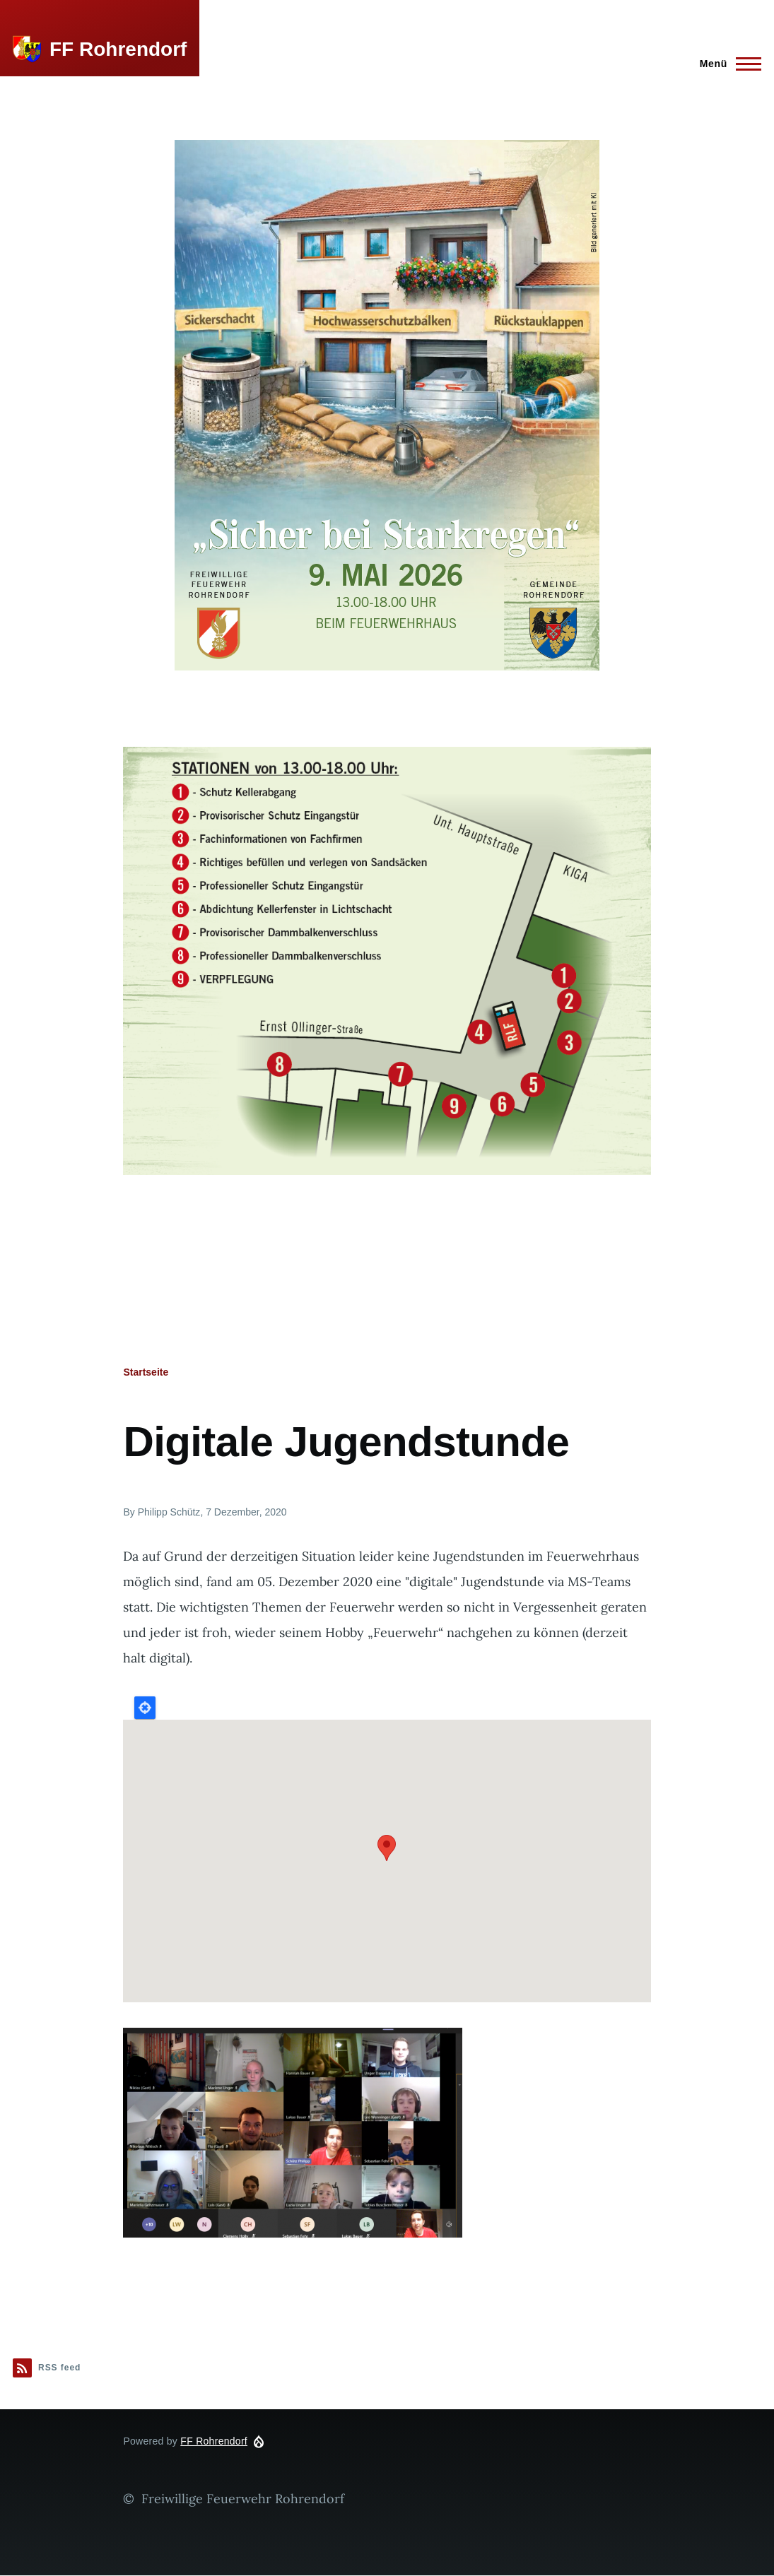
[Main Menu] (726, 63)
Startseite (145, 1372)
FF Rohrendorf (118, 49)
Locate (145, 1707)
